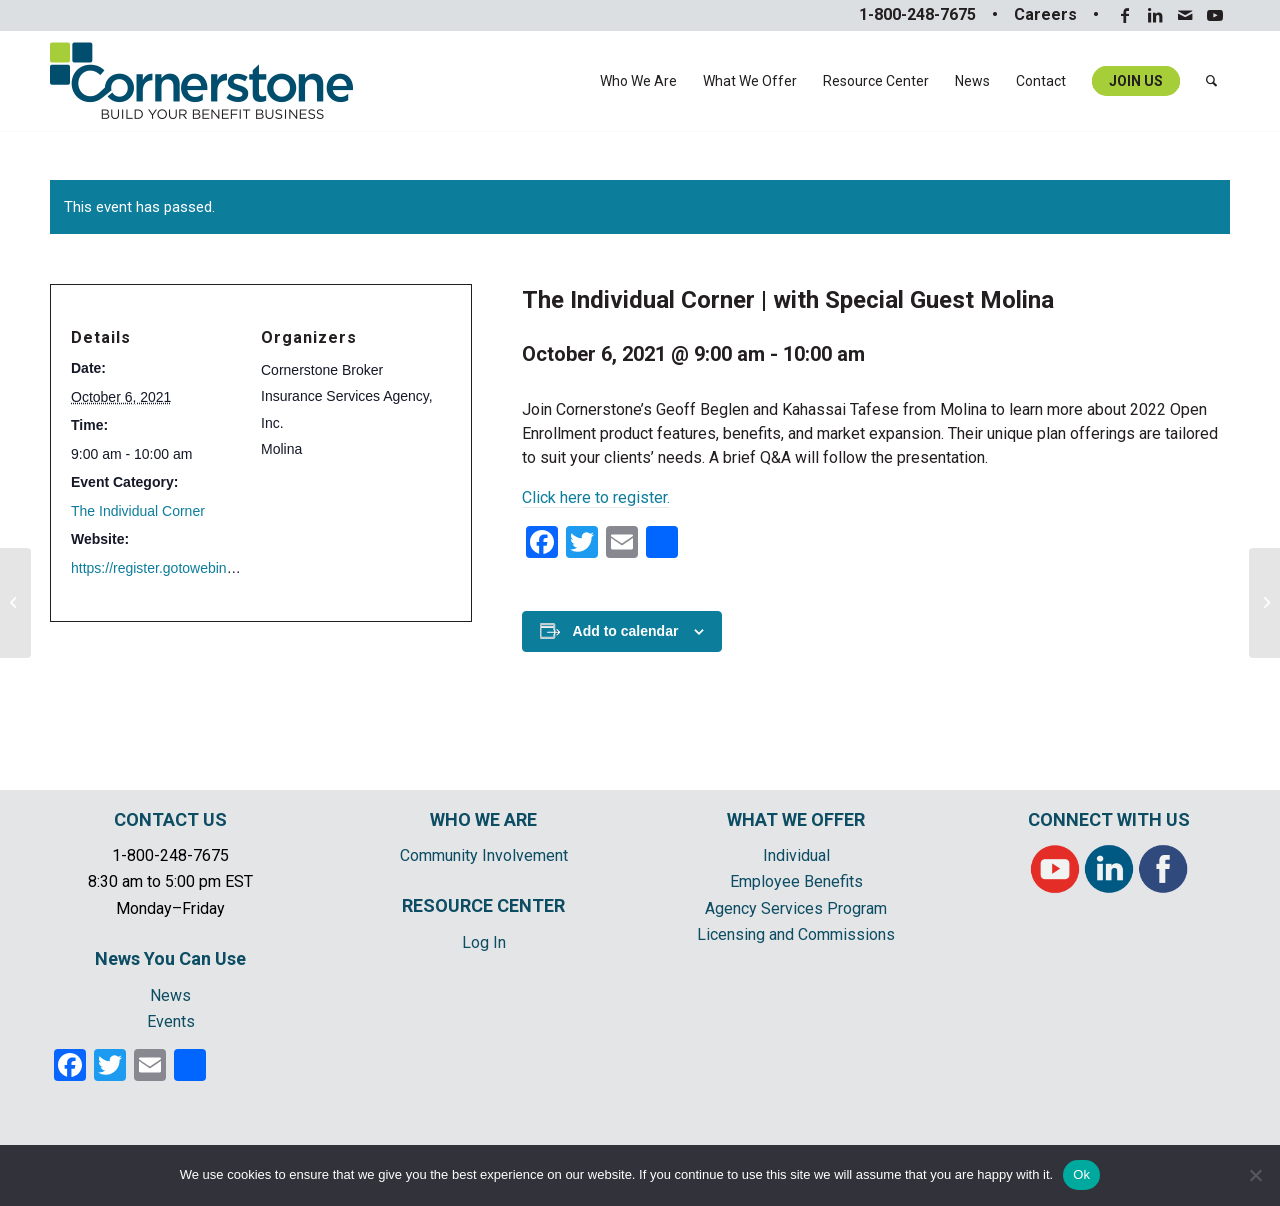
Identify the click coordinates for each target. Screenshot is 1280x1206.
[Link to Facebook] (1124, 15)
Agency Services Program (796, 908)
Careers (1045, 14)
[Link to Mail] (1184, 15)
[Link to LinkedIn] (1154, 15)
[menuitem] (638, 81)
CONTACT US (170, 819)
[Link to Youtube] (1215, 15)
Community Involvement (484, 855)
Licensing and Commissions (796, 934)
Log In (484, 942)
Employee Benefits (796, 881)
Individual (796, 855)
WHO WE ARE (483, 819)
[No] (1255, 1175)
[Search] (1211, 81)
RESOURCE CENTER (483, 905)
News (170, 995)
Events (171, 1021)
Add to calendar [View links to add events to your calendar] (626, 631)
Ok (1081, 1174)
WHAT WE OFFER (796, 819)
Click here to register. (596, 497)
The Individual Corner (138, 511)
